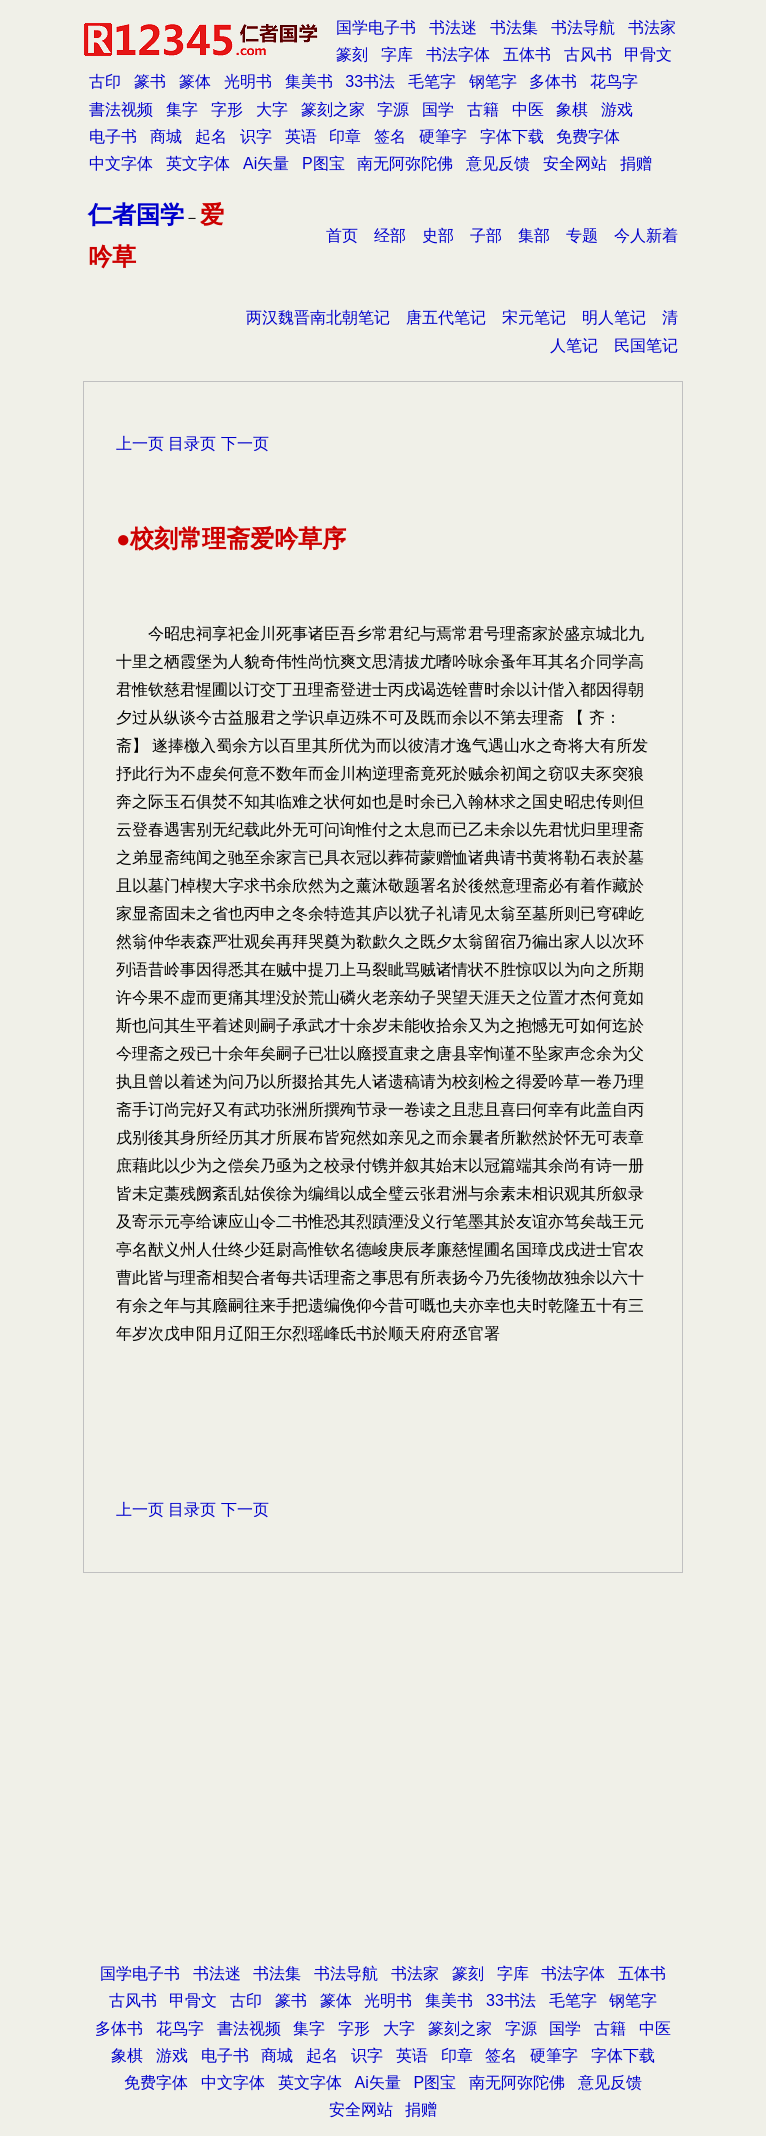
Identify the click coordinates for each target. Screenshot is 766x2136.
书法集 (514, 27)
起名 (211, 136)
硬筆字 (443, 136)
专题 (582, 235)
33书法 (370, 81)
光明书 (248, 81)
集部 (534, 235)
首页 (342, 235)
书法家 (652, 27)
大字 (272, 109)
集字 (182, 109)
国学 (438, 109)
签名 (390, 136)
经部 (390, 235)
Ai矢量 (266, 163)
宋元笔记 (534, 317)
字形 (227, 109)
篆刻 (352, 54)
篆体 (195, 81)
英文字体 (198, 163)
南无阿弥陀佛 (405, 163)
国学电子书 (376, 27)
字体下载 (512, 136)
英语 (301, 136)
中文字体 (121, 163)
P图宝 (323, 163)
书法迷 (453, 27)
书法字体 (458, 54)
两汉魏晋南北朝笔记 (318, 317)
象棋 (572, 109)
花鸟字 (614, 81)
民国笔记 (646, 345)
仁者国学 (136, 214)
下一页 (245, 443)
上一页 (140, 443)
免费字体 (588, 136)
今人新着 (646, 235)
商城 (166, 136)
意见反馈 (498, 163)
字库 (397, 54)
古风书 (588, 54)
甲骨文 (648, 54)
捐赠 (636, 163)
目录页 (192, 443)
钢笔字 (493, 81)
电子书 (113, 136)
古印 (105, 81)
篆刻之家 (333, 109)
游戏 (617, 109)
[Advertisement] (383, 1799)
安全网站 (575, 163)
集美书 (309, 81)
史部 (438, 235)
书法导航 (583, 27)
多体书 (553, 81)
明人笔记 (614, 317)
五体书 (527, 54)
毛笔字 (432, 81)
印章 (345, 136)
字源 (393, 109)
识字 (256, 136)
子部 (486, 235)
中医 (528, 109)
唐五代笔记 (446, 317)
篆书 (150, 81)
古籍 (483, 109)
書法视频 (121, 109)
